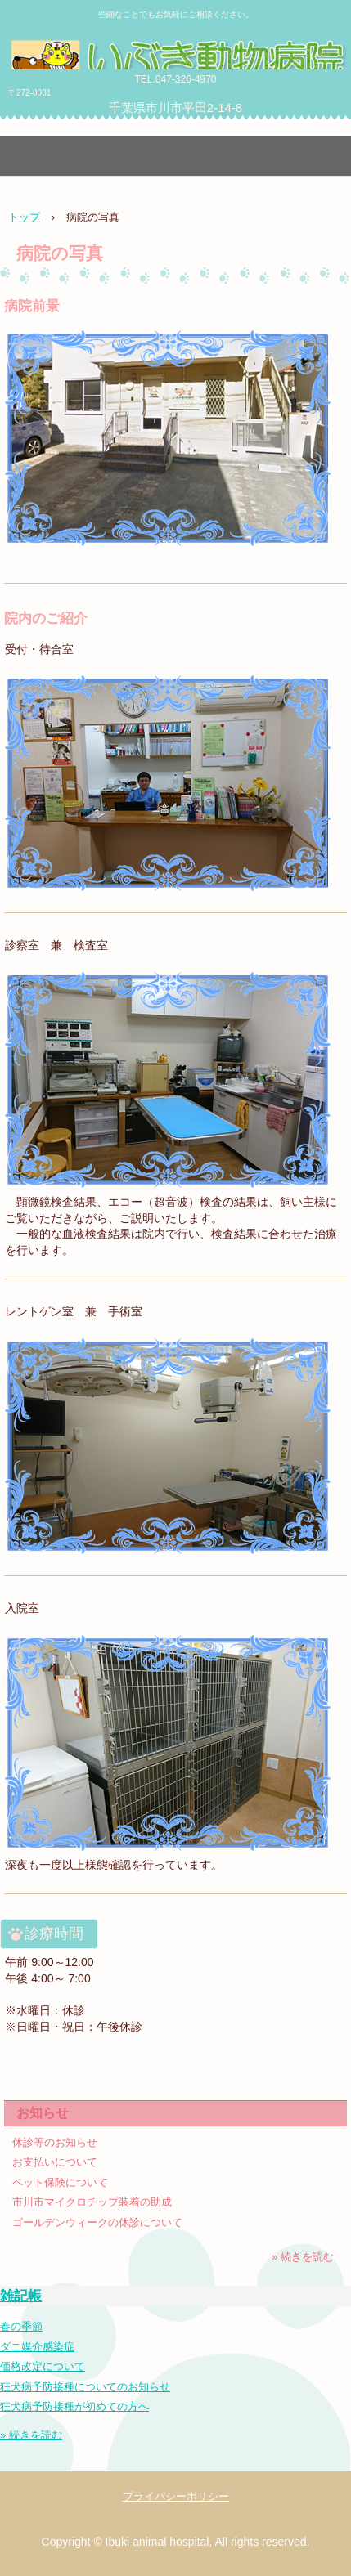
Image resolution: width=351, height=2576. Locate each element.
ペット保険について (60, 2182)
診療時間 (54, 1933)
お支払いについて (54, 2162)
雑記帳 (21, 2296)
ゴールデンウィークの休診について (97, 2222)
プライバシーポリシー (176, 2496)
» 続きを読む (303, 2257)
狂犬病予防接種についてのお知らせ (85, 2387)
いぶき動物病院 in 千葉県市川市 (175, 53)
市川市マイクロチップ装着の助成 (92, 2202)
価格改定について (42, 2366)
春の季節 (21, 2326)
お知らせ (42, 2113)
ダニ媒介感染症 (37, 2347)
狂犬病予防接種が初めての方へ (74, 2406)
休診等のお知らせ (54, 2142)
